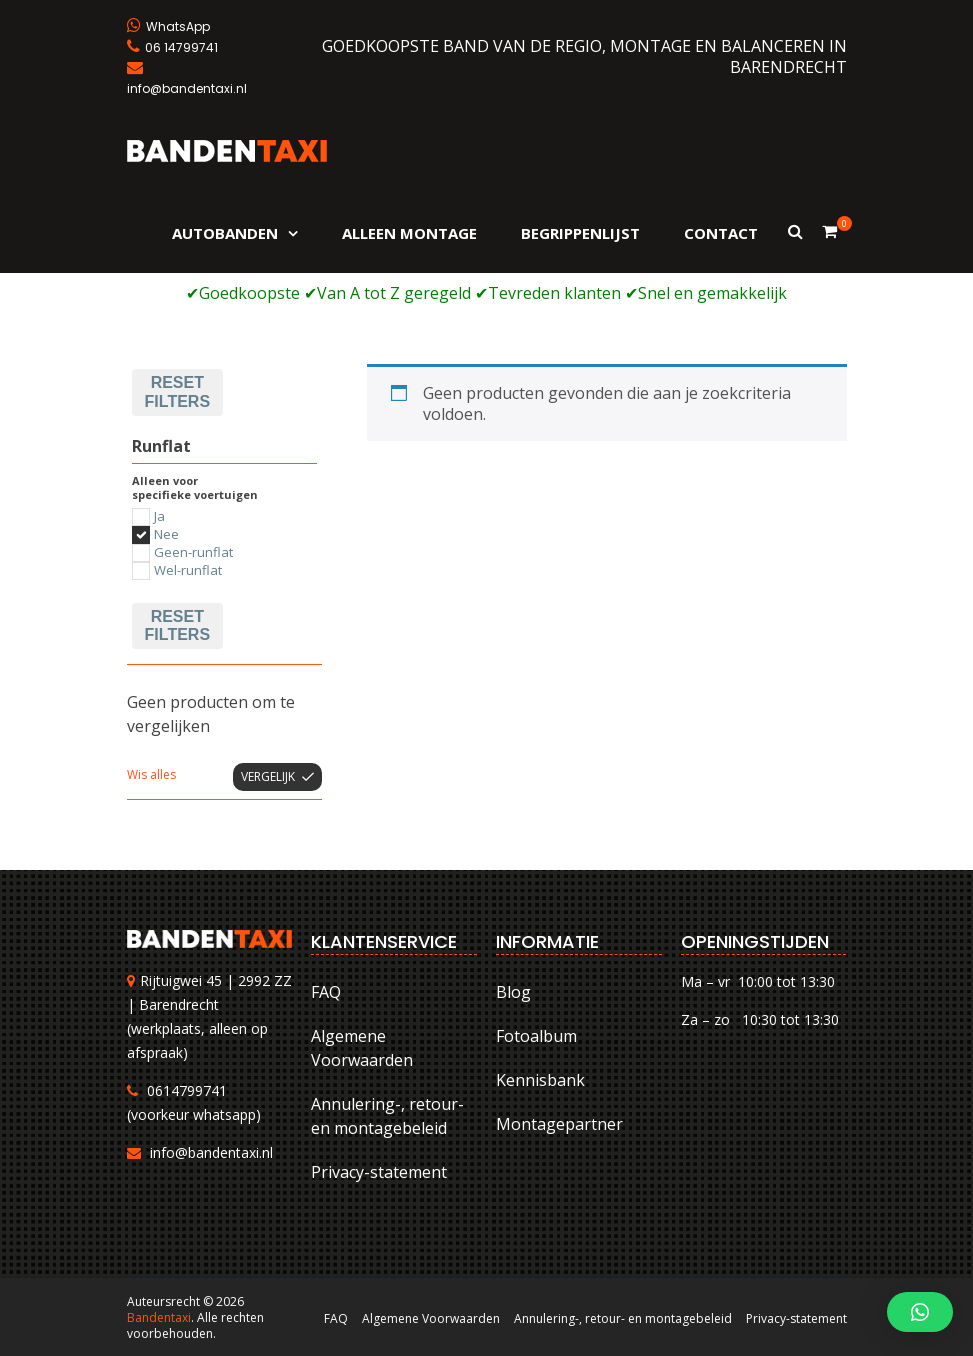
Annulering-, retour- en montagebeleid (387, 1116)
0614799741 (187, 1090)
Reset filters (177, 391)
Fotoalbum (536, 1036)
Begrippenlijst (580, 233)
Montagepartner (559, 1124)
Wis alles (151, 774)
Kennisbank (540, 1080)
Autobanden (225, 233)
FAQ (326, 992)
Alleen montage (409, 233)
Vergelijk (268, 776)
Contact (721, 233)
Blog (513, 992)
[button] (920, 1312)
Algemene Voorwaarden (362, 1048)
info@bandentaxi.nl (211, 1152)
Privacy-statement (379, 1172)
